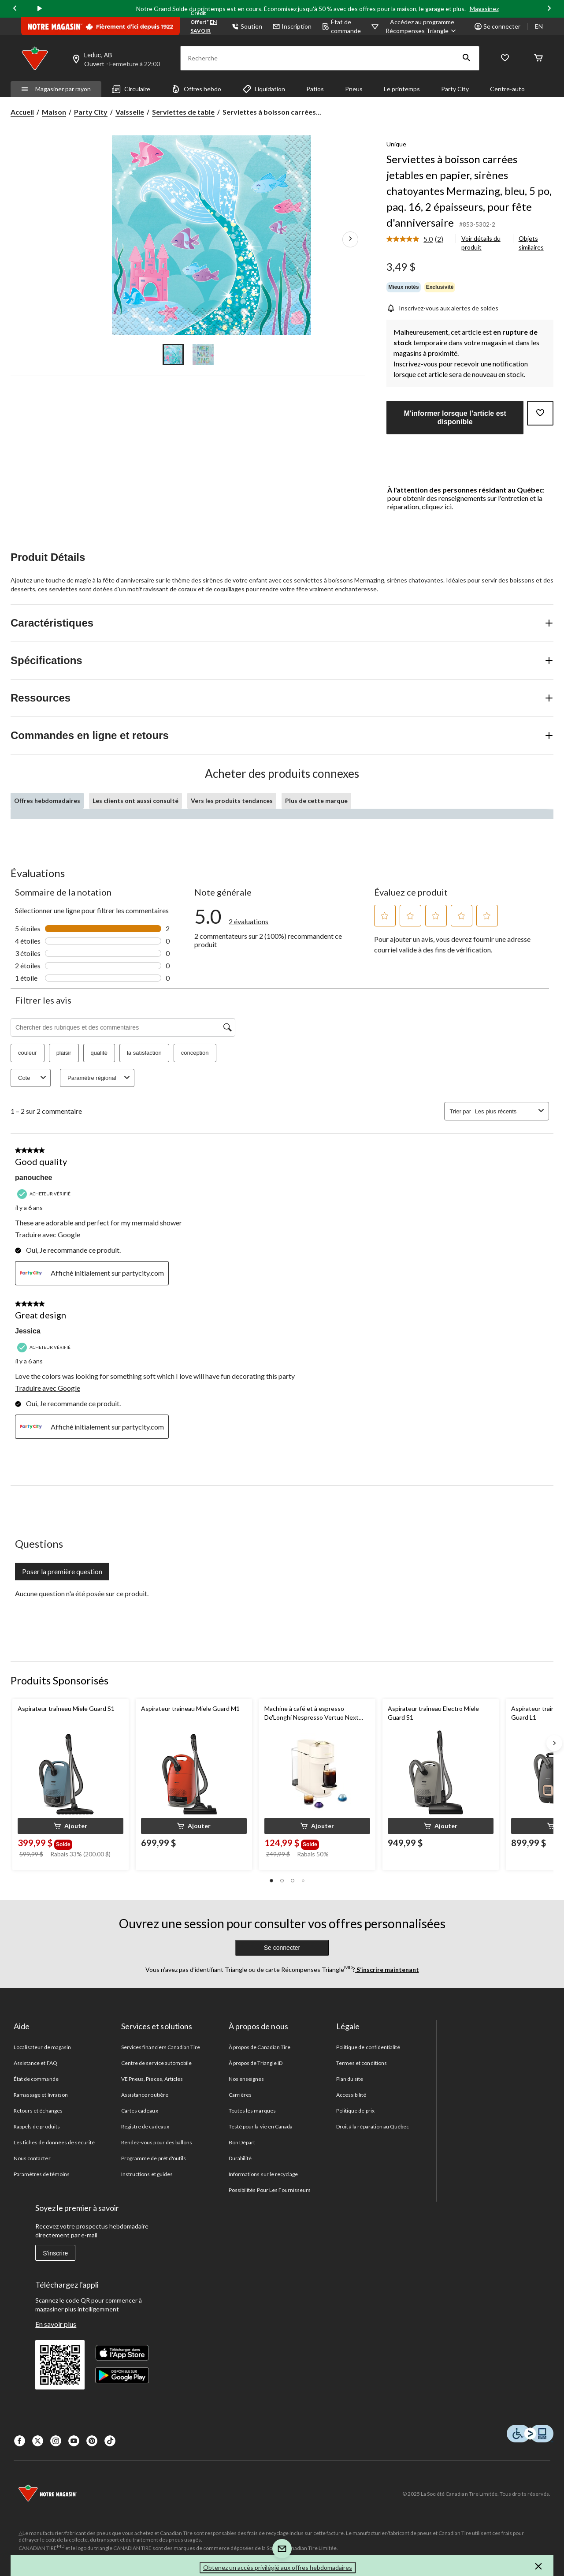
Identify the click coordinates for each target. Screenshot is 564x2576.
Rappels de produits (37, 2126)
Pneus (354, 89)
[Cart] (538, 58)
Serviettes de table (183, 112)
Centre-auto (507, 89)
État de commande (341, 26)
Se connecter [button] (497, 26)
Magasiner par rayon (56, 89)
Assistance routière (144, 2094)
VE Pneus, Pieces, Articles (152, 2079)
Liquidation (263, 89)
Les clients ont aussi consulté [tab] (135, 800)
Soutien (247, 26)
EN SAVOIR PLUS (203, 31)
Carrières (240, 2094)
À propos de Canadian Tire (259, 2047)
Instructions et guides (147, 2174)
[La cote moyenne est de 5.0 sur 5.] (410, 239)
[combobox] (505, 1111)
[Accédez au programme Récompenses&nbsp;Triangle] (422, 26)
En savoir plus (55, 2324)
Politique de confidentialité (368, 2047)
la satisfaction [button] (144, 1052)
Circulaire (131, 89)
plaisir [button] (63, 1052)
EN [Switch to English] (539, 26)
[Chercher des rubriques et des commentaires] (123, 1027)
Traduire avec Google (47, 1234)
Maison (54, 112)
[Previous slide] (15, 9)
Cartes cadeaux (139, 2110)
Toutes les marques (252, 2110)
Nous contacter (32, 2158)
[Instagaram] (55, 2440)
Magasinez (484, 8)
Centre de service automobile (156, 2063)
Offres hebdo (196, 89)
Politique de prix (355, 2110)
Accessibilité (351, 2094)
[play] (39, 9)
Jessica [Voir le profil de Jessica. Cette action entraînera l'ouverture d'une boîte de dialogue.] (28, 1331)
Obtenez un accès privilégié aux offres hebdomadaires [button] (277, 2567)
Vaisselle (129, 112)
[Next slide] (549, 9)
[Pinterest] (91, 2440)
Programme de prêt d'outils (153, 2158)
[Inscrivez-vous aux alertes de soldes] (442, 308)
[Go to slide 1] (173, 354)
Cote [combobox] (33, 1078)
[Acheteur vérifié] (45, 1194)
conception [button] (195, 1052)
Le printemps (402, 89)
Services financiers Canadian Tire (160, 2047)
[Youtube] (73, 2440)
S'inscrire (55, 2253)
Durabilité (240, 2158)
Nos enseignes (246, 2079)
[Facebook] (19, 2440)
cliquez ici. (437, 506)
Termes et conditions (361, 2063)
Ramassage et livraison (41, 2094)
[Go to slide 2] (203, 354)
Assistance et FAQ (35, 2063)
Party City (455, 89)
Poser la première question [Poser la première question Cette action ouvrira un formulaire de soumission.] (62, 1571)
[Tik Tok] (109, 2440)
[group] (65, 1843)
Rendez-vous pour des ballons (156, 2142)
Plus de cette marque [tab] (316, 800)
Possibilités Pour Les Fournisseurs (270, 2190)
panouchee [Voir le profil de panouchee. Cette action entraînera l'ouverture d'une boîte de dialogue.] (33, 1177)
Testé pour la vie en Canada (261, 2126)
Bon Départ (242, 2142)
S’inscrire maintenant (387, 1969)
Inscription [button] (292, 26)
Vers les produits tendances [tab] (232, 800)
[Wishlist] (505, 58)
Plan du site (349, 2079)
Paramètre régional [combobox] (99, 1078)
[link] (418, 239)
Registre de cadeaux (145, 2126)
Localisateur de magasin (42, 2047)
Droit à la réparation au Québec (372, 2126)
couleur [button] (27, 1052)
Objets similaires (531, 243)
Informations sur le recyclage (263, 2174)
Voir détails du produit (481, 243)
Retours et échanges (38, 2110)
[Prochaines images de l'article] (350, 239)
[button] (466, 58)
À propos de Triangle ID (255, 2063)
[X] (37, 2440)
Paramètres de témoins (42, 2174)
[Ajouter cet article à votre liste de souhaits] (540, 413)
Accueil (22, 112)
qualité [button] (99, 1052)
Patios (315, 89)
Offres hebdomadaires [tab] (47, 800)
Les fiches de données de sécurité (54, 2142)
